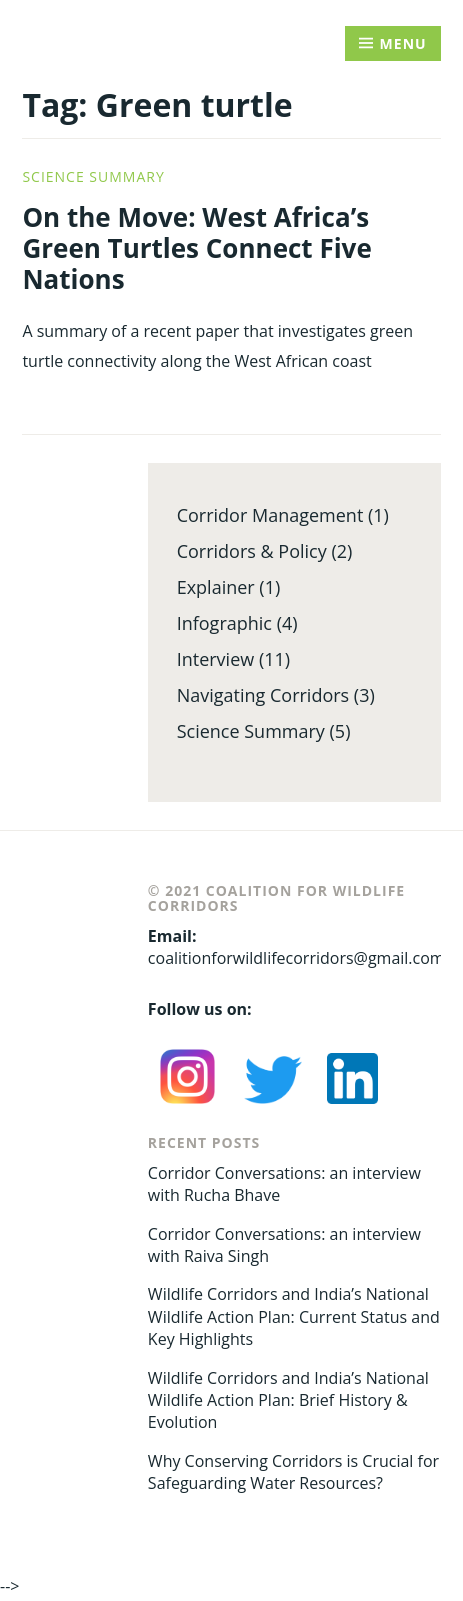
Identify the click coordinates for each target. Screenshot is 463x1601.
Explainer (216, 587)
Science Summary (93, 176)
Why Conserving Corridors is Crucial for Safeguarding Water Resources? (293, 1472)
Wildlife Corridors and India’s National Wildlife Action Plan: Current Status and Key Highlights (294, 1316)
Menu (403, 43)
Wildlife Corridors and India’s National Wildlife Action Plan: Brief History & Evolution (288, 1400)
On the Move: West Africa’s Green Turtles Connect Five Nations (196, 248)
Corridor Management (270, 515)
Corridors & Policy (252, 551)
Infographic (224, 623)
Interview (216, 659)
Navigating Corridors (263, 695)
